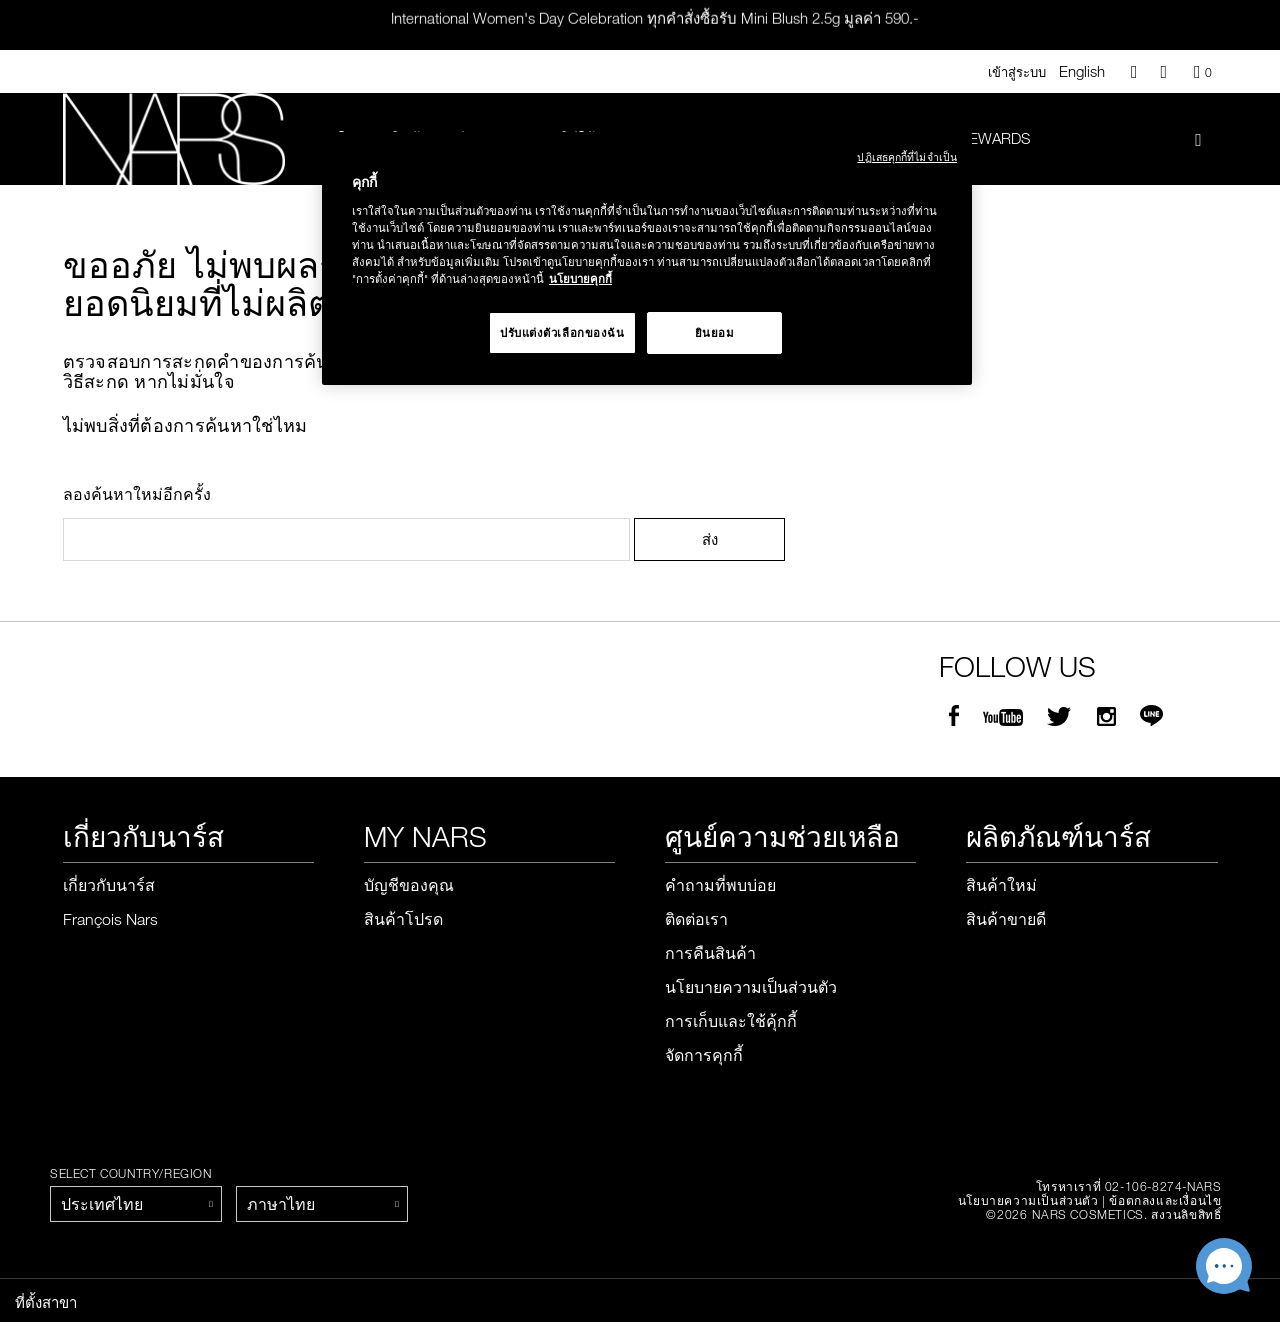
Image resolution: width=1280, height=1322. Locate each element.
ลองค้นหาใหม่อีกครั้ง (137, 495)
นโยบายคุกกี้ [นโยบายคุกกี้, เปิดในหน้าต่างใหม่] (580, 278)
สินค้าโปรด (403, 920)
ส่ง (710, 540)
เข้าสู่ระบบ (1017, 72)
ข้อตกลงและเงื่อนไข (1165, 1201)
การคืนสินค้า (710, 954)
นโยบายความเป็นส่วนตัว (751, 988)
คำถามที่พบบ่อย (720, 886)
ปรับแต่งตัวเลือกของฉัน (562, 332)
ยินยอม (715, 332)
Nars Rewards (975, 138)
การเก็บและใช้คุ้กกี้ (731, 1022)
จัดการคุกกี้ (704, 1056)
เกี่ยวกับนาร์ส (109, 886)
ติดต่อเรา (696, 920)
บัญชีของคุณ (409, 886)
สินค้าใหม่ (1001, 886)
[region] (647, 258)
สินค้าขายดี (1006, 920)
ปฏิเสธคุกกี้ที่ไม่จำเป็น (907, 156)
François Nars (110, 920)
